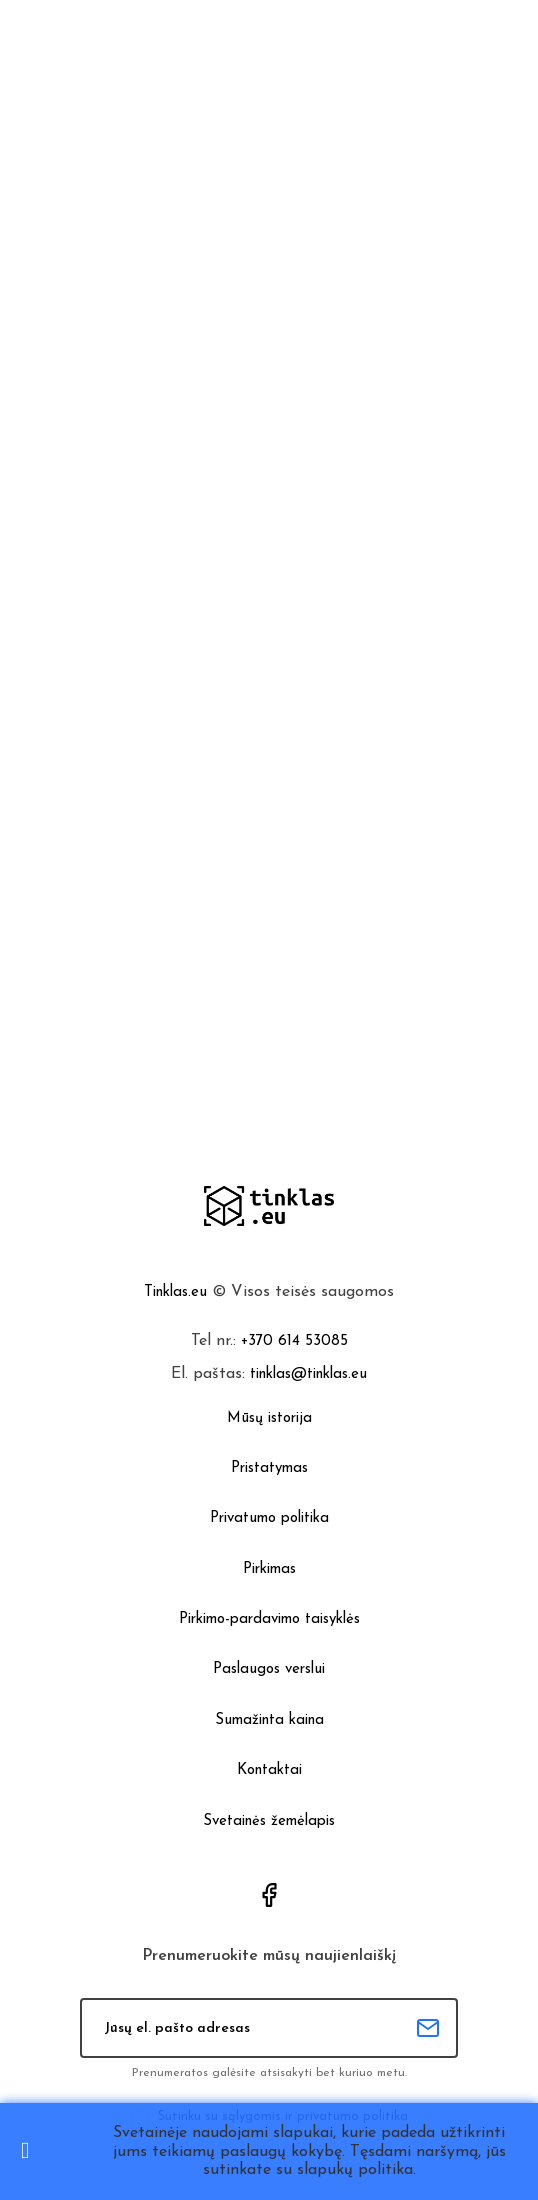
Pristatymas (269, 1468)
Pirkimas (269, 1569)
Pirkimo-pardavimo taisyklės (269, 1619)
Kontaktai (269, 1770)
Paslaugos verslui (269, 1669)
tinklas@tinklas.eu (308, 1374)
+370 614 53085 (294, 1341)
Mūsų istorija (269, 1418)
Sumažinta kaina (269, 1720)
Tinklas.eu (175, 1292)
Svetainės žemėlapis (269, 1821)
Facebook (269, 1895)
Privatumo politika (269, 1518)
